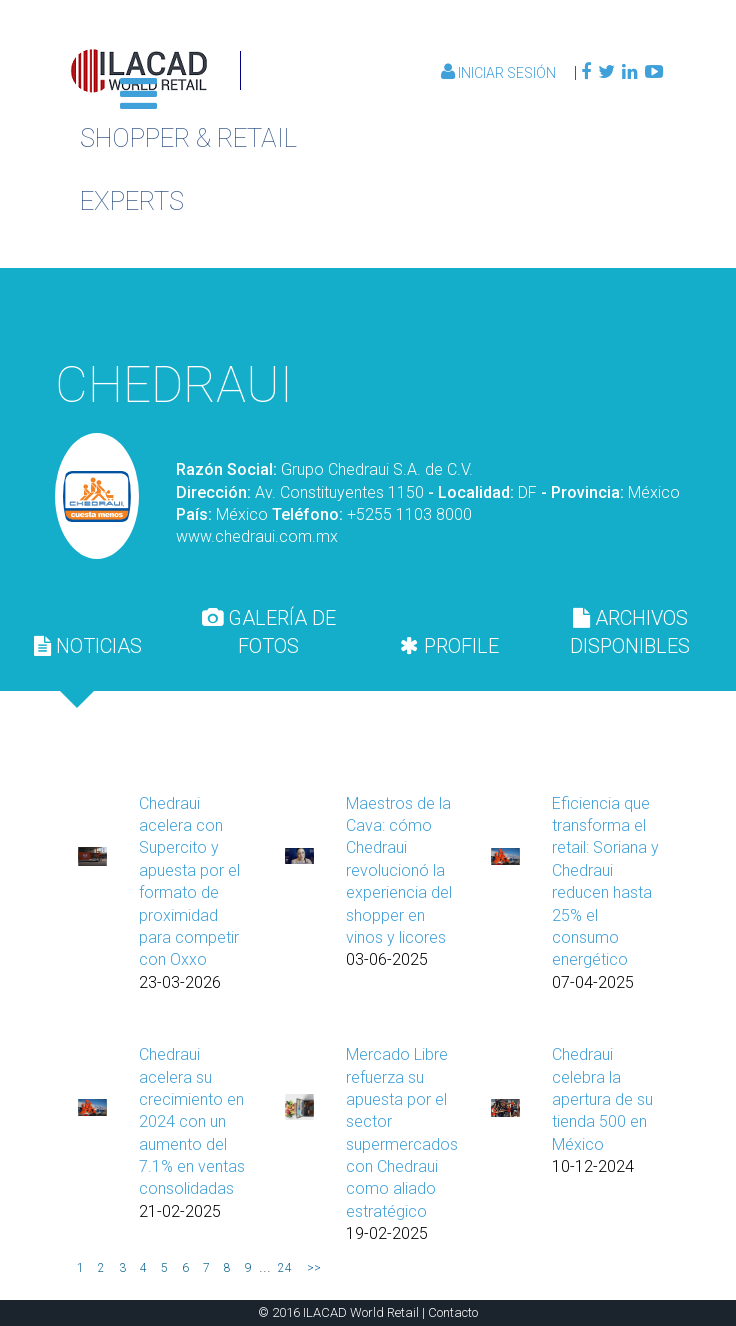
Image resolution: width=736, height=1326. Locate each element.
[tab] (88, 646)
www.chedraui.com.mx (257, 536)
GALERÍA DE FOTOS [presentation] (269, 632)
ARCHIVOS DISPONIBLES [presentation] (630, 632)
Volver (569, 311)
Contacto (453, 1312)
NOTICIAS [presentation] (88, 646)
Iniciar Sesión (500, 73)
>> (314, 1268)
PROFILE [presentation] (449, 646)
